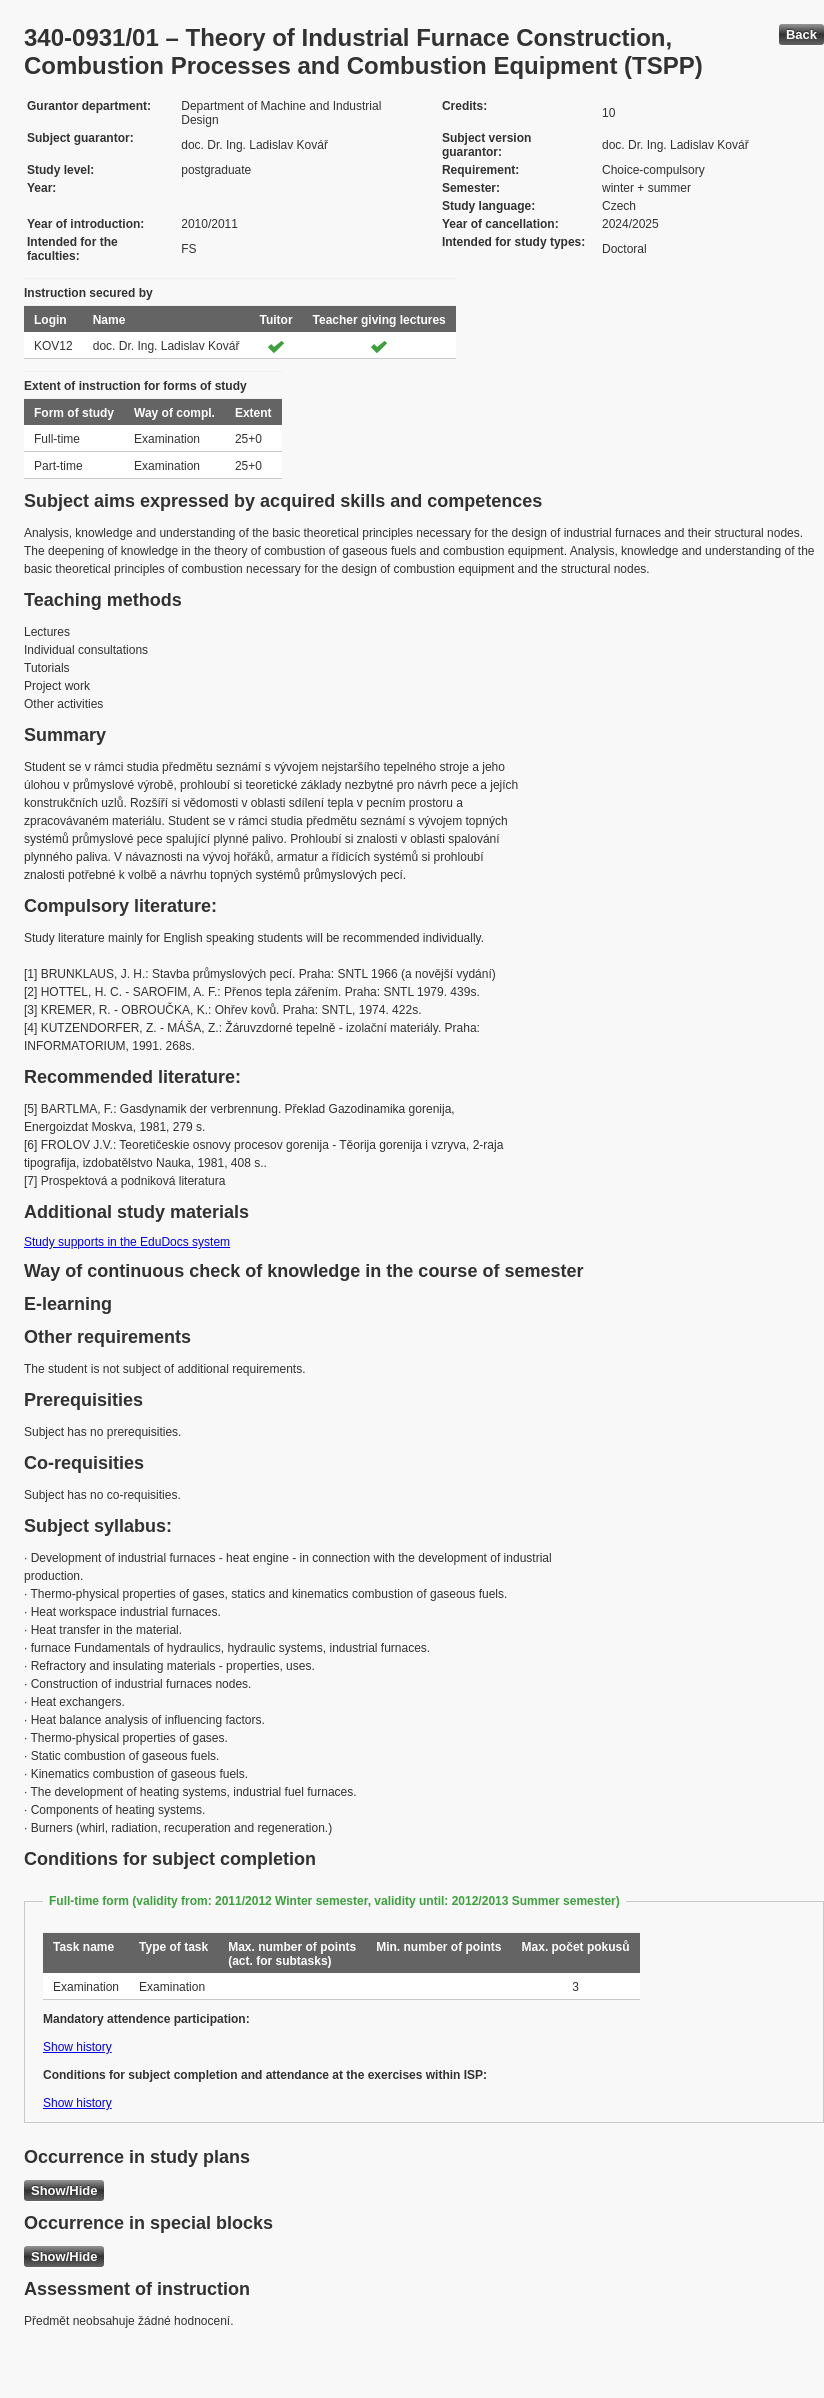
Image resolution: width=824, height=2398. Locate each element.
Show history (77, 2047)
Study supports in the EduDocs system (127, 1242)
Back (801, 34)
